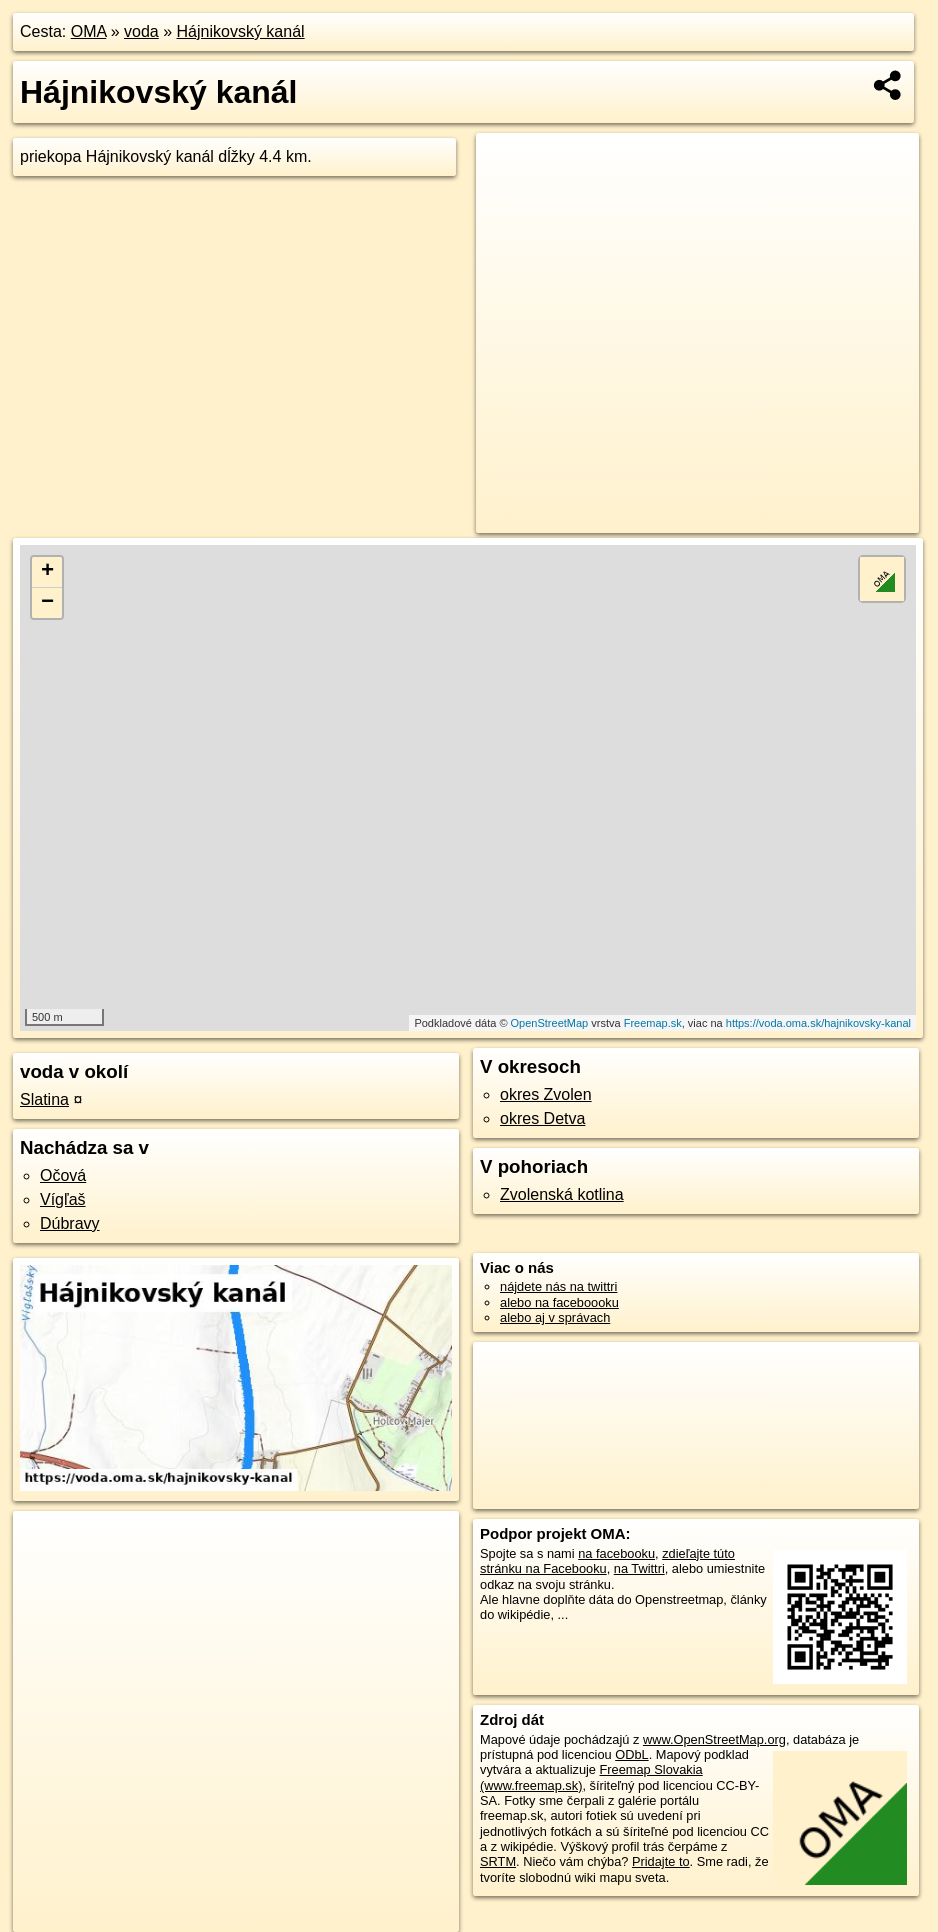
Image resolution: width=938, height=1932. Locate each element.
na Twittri (639, 1568)
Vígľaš (63, 1199)
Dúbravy (70, 1223)
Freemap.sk (653, 1023)
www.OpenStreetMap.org (714, 1739)
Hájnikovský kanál (241, 31)
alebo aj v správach (555, 1317)
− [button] (47, 603)
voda (141, 31)
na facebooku (616, 1553)
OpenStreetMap (550, 1023)
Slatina (44, 1099)
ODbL (631, 1754)
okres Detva (542, 1118)
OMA (89, 31)
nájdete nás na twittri (558, 1286)
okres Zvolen (546, 1094)
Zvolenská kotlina (562, 1194)
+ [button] (47, 572)
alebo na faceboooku (559, 1302)
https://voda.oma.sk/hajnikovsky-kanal (818, 1023)
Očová (63, 1175)
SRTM (498, 1861)
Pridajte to (661, 1861)
